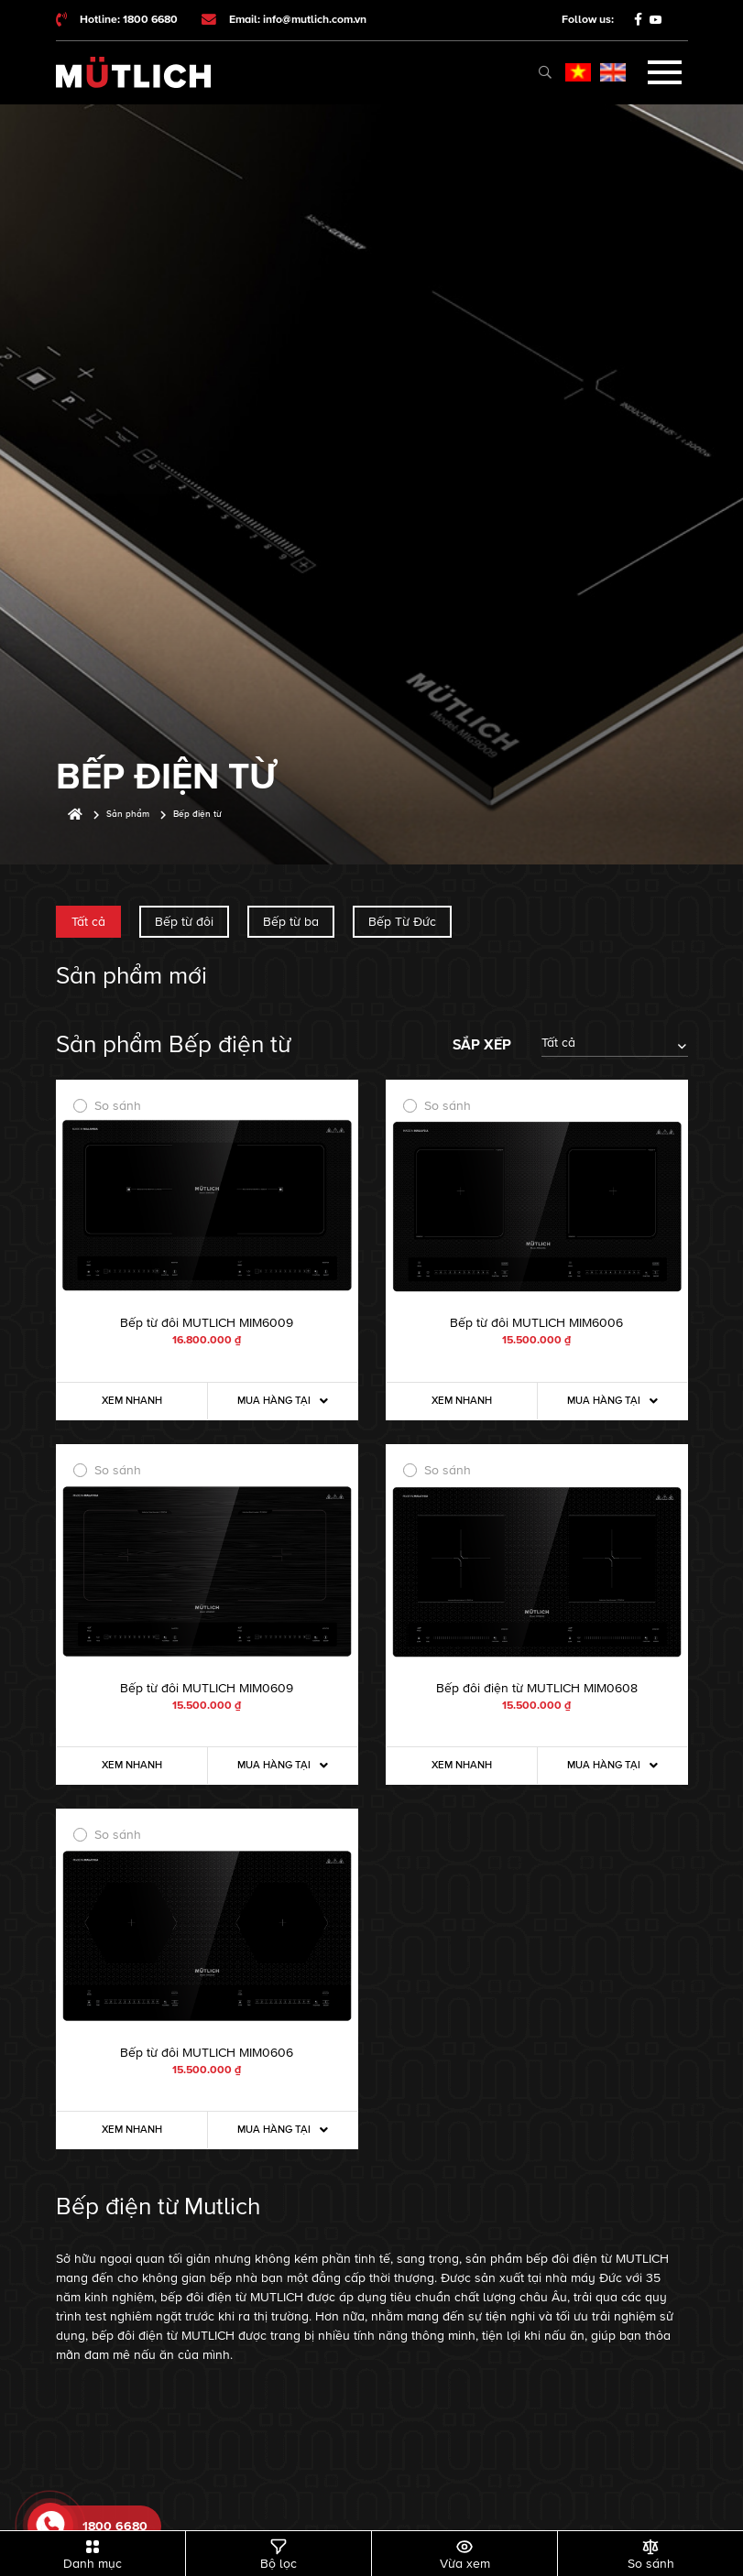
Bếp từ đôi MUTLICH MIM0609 (206, 1688)
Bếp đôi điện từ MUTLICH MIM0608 (537, 1688)
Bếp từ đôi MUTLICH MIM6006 (536, 1323)
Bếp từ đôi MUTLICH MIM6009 (206, 1323)
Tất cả (88, 921)
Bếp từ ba (291, 921)
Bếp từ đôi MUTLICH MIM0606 (206, 2052)
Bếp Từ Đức (402, 921)
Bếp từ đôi (184, 921)
